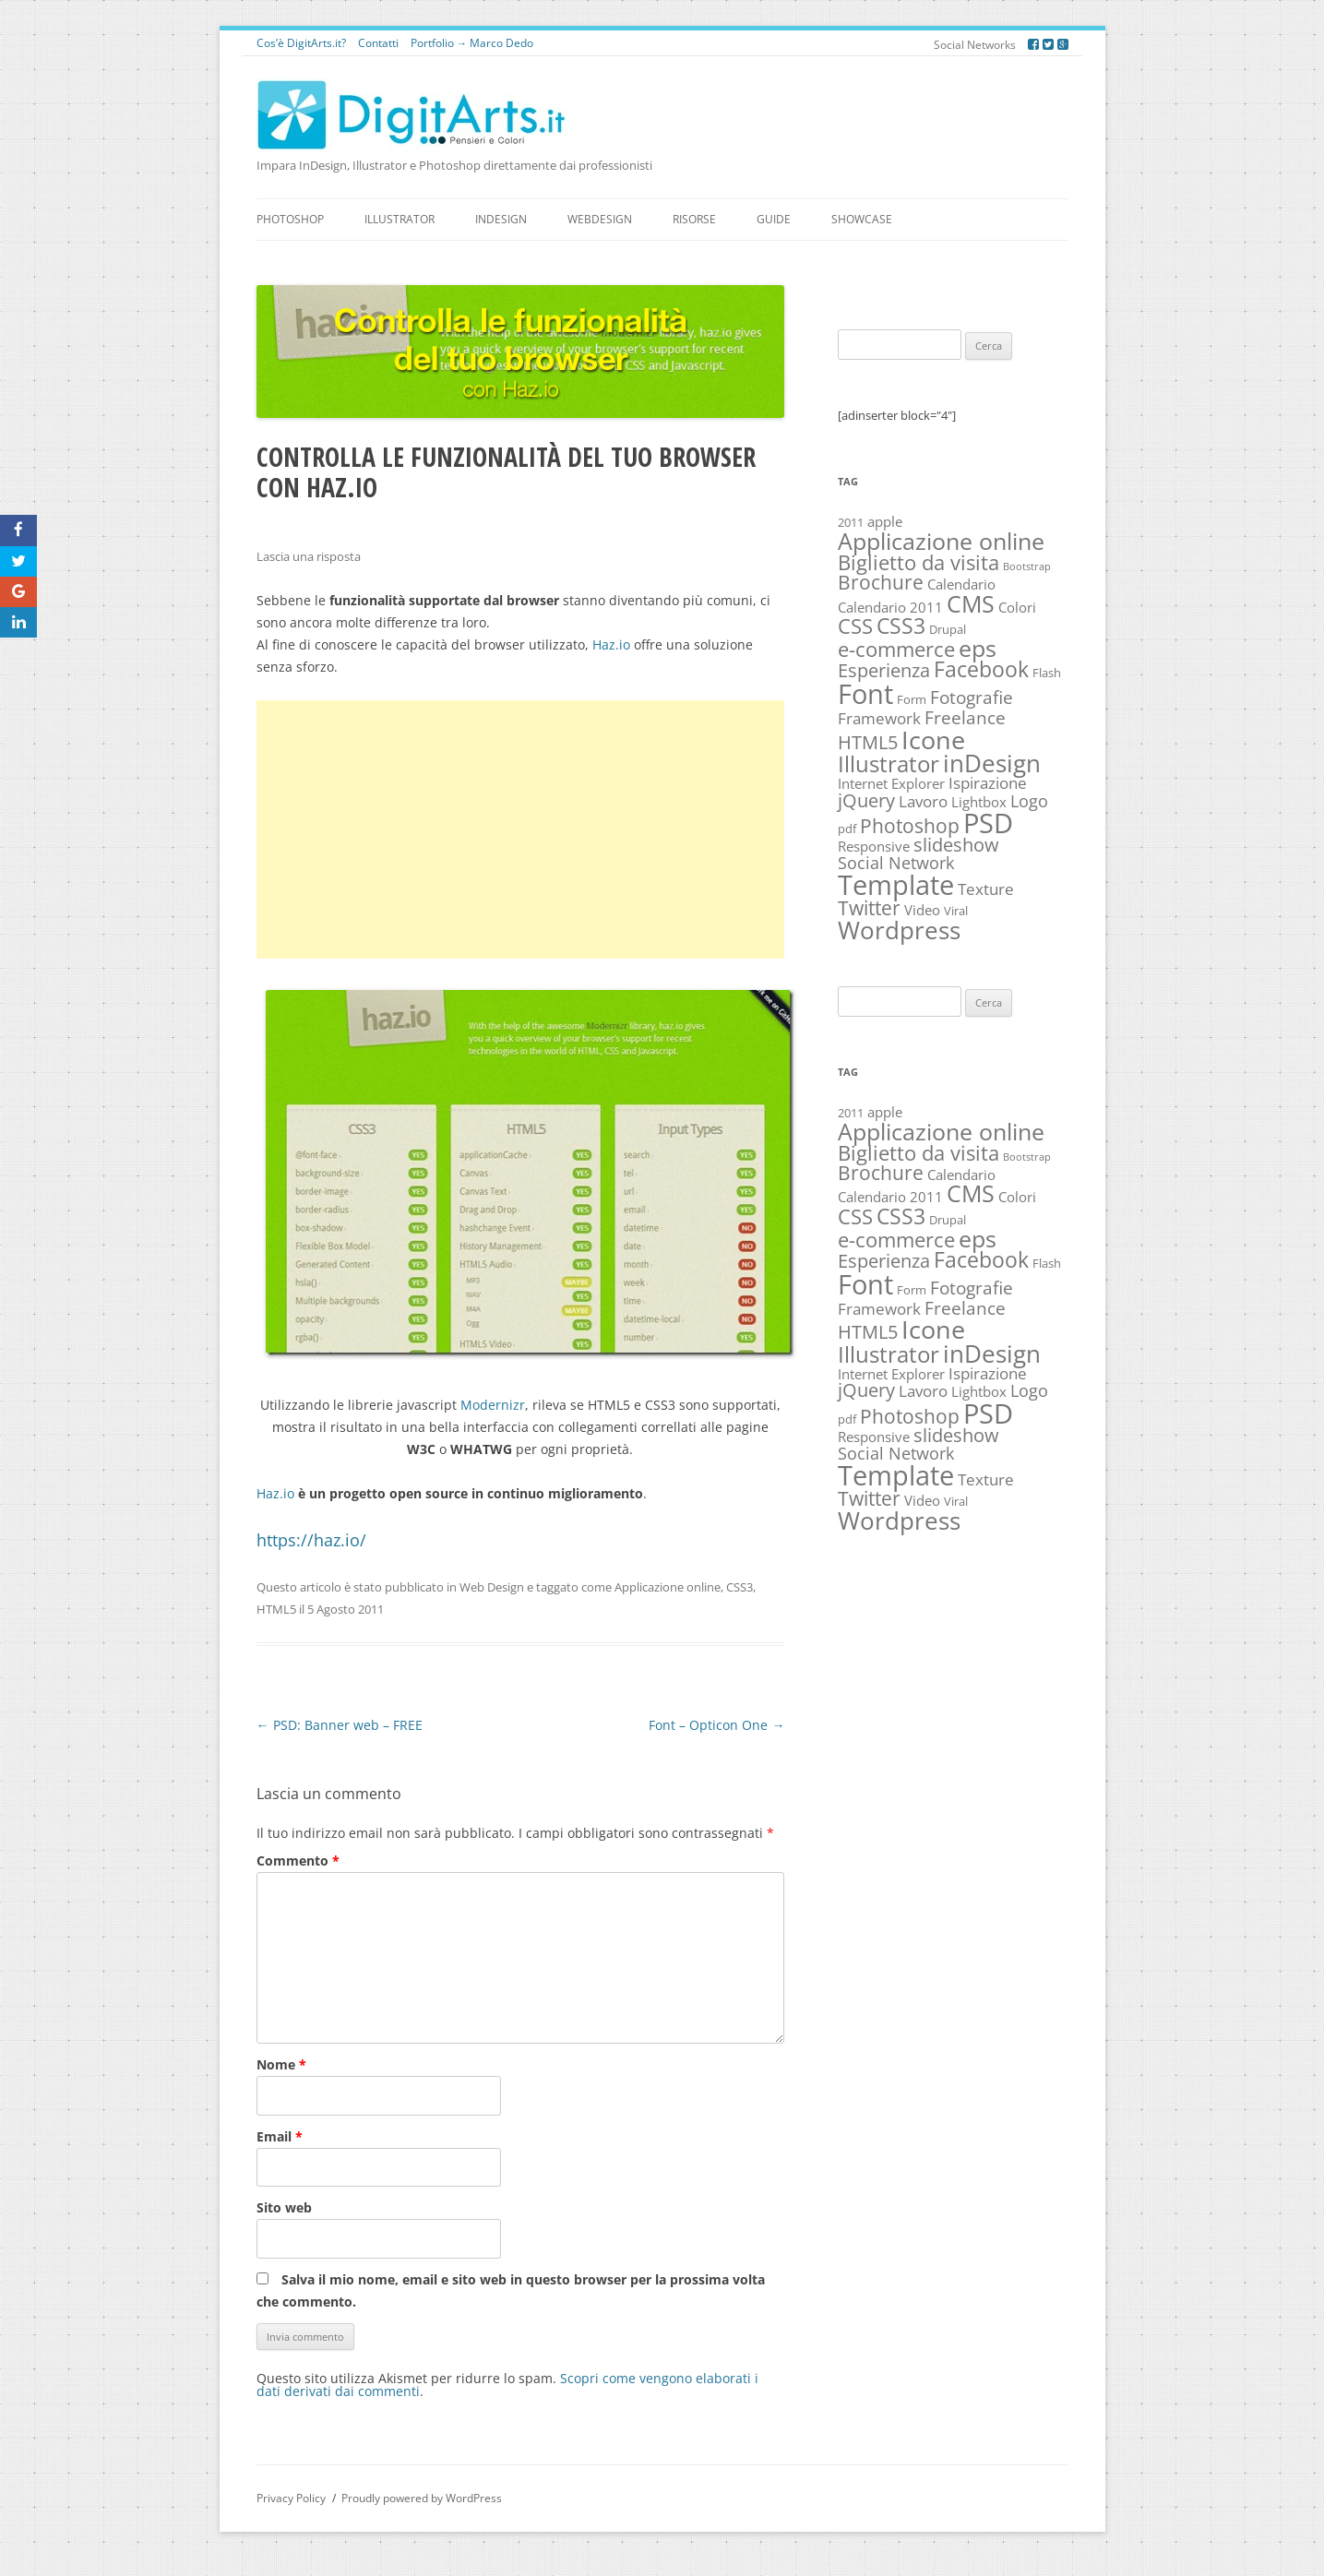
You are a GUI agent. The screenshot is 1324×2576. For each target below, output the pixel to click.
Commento (298, 1860)
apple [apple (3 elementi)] (884, 521)
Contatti (378, 43)
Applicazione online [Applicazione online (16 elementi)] (941, 540)
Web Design (491, 1587)
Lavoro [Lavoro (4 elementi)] (923, 801)
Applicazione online (667, 1587)
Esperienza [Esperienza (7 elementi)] (884, 670)
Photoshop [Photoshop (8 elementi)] (910, 826)
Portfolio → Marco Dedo (472, 43)
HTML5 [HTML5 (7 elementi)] (868, 742)
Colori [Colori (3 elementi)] (1017, 607)
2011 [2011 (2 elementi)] (851, 522)
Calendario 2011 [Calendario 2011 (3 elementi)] (890, 607)
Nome (281, 2064)
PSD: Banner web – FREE (339, 1725)
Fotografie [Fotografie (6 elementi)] (971, 697)
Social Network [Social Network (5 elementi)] (896, 863)
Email (279, 2136)
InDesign (501, 219)
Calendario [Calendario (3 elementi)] (961, 584)
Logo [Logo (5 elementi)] (1029, 801)
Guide (774, 219)
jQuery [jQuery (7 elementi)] (866, 800)
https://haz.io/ (311, 1540)
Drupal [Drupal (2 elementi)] (947, 629)
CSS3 (739, 1587)
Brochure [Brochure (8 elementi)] (881, 582)
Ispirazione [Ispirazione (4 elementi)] (987, 782)
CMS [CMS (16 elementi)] (971, 603)
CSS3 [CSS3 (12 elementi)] (901, 625)
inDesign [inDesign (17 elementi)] (992, 763)
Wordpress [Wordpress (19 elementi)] (899, 930)
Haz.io (611, 644)
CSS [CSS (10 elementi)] (855, 626)
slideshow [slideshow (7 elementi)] (956, 844)
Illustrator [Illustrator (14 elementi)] (888, 763)
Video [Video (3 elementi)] (922, 910)
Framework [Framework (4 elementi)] (879, 718)
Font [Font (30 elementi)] (865, 693)
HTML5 (276, 1609)
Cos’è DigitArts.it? (301, 43)
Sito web (284, 2207)
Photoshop (290, 219)
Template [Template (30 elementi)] (896, 884)
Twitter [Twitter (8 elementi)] (869, 908)
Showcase (861, 219)
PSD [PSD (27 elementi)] (988, 823)
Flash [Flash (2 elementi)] (1046, 672)
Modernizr (492, 1404)
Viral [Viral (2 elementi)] (956, 910)
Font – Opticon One (716, 1725)
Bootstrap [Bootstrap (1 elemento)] (1027, 566)
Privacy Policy (291, 2498)
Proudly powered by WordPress (421, 2498)
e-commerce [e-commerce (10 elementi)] (896, 649)
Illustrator (399, 219)
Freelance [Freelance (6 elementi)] (965, 717)
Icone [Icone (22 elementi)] (933, 739)
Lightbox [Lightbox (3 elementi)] (979, 802)
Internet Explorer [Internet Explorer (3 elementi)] (891, 783)
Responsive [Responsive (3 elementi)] (874, 846)
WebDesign (599, 219)
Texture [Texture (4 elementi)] (986, 889)
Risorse (694, 219)
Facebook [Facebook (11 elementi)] (981, 669)
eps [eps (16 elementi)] (977, 647)
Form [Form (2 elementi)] (911, 699)
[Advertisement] (520, 829)
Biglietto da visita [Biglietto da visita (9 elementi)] (918, 562)
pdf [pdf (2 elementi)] (847, 828)
